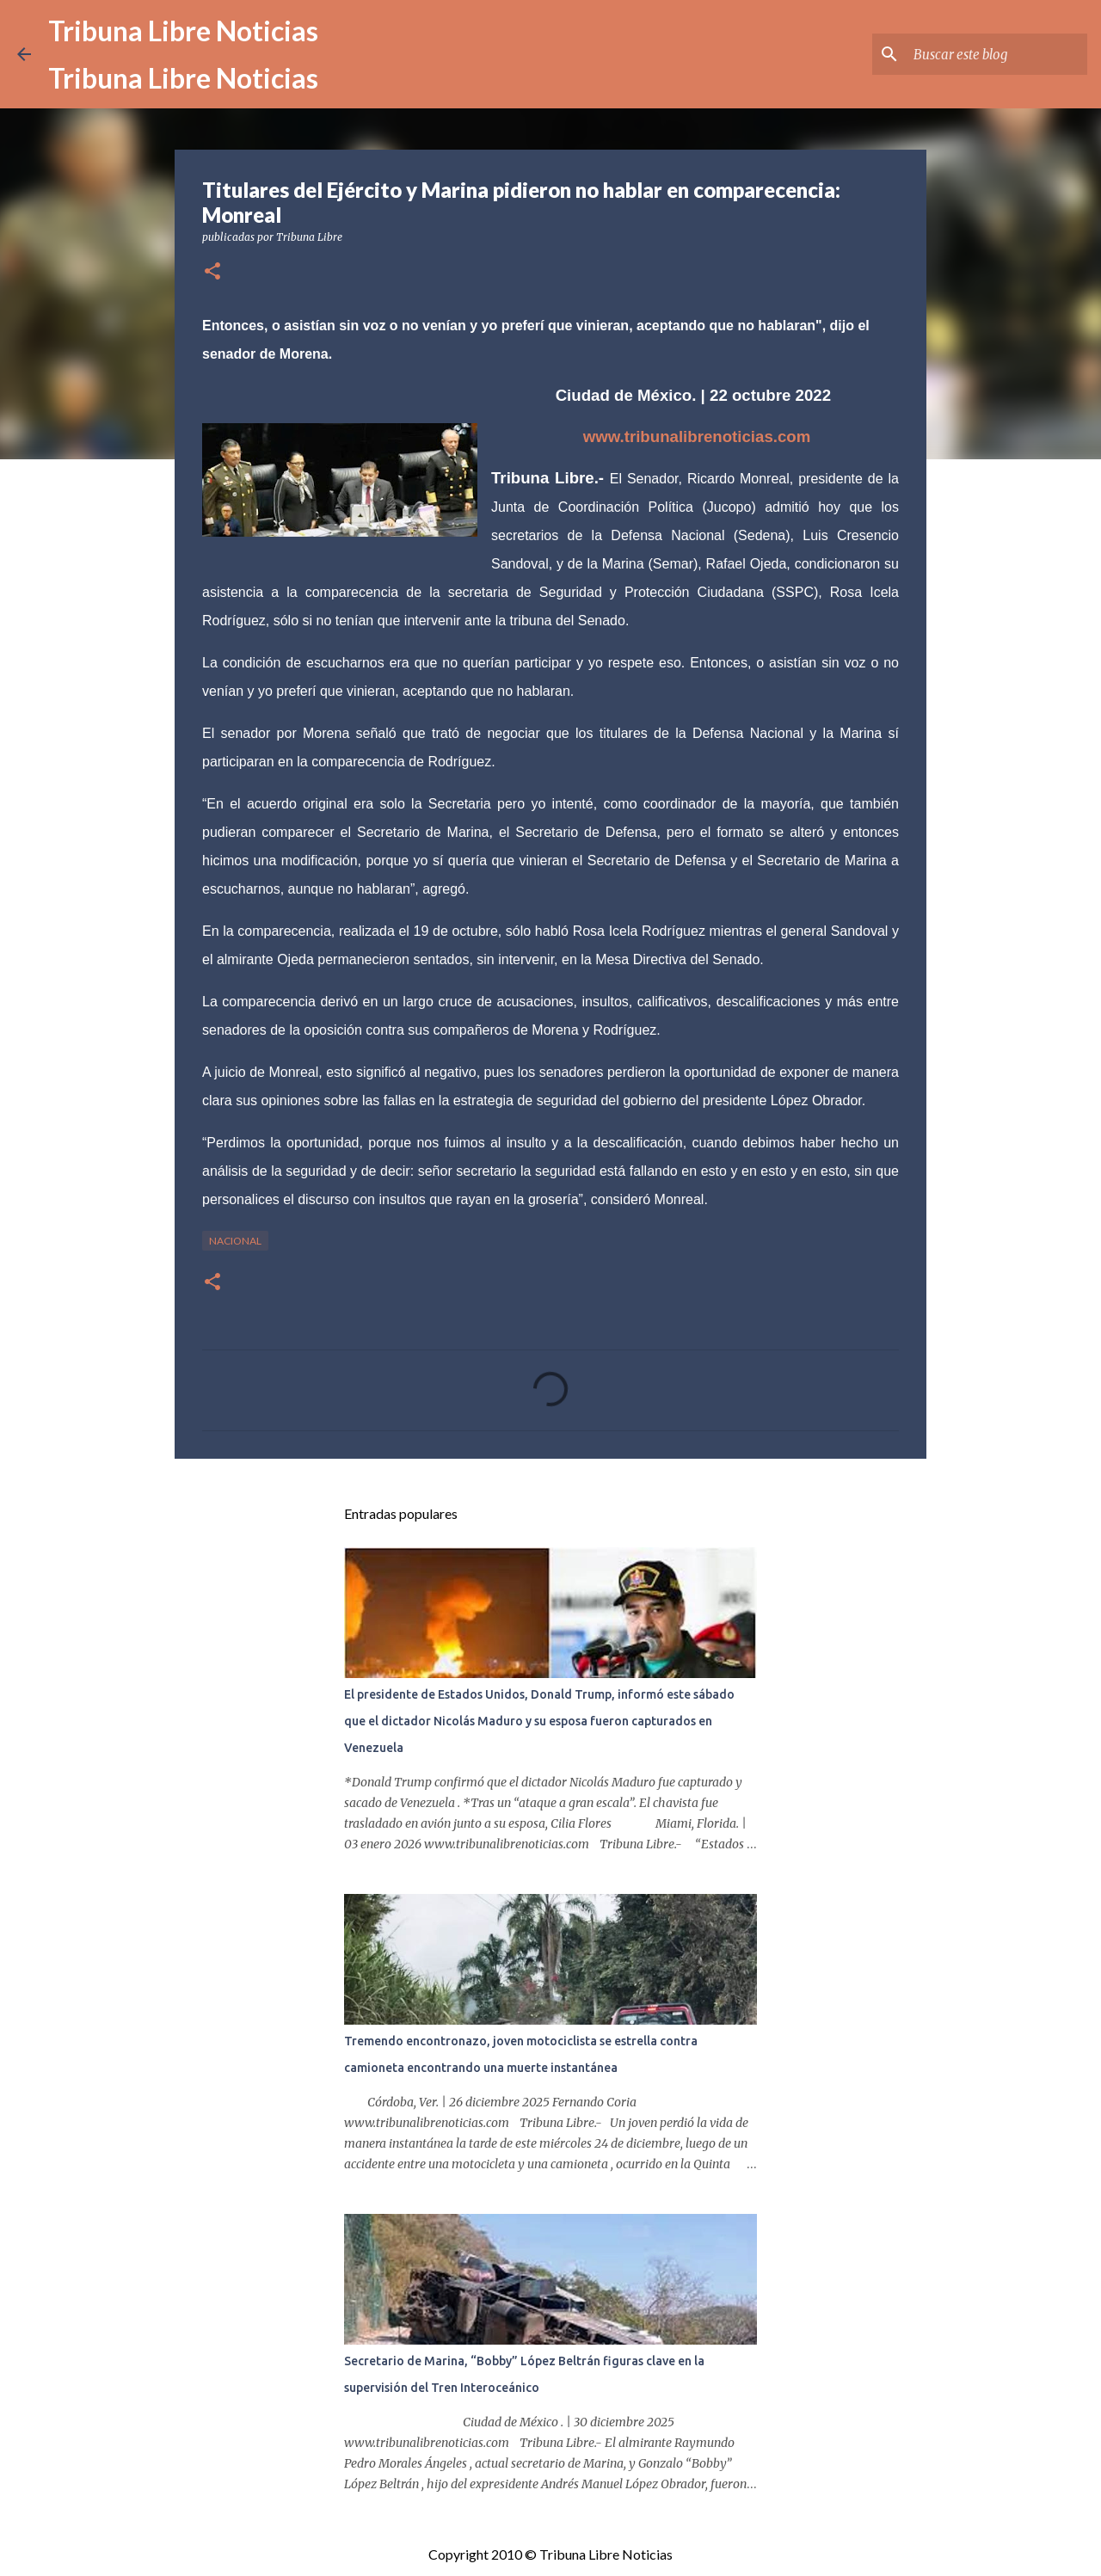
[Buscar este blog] (997, 54)
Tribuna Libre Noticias (183, 30)
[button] (212, 272)
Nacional (235, 1240)
